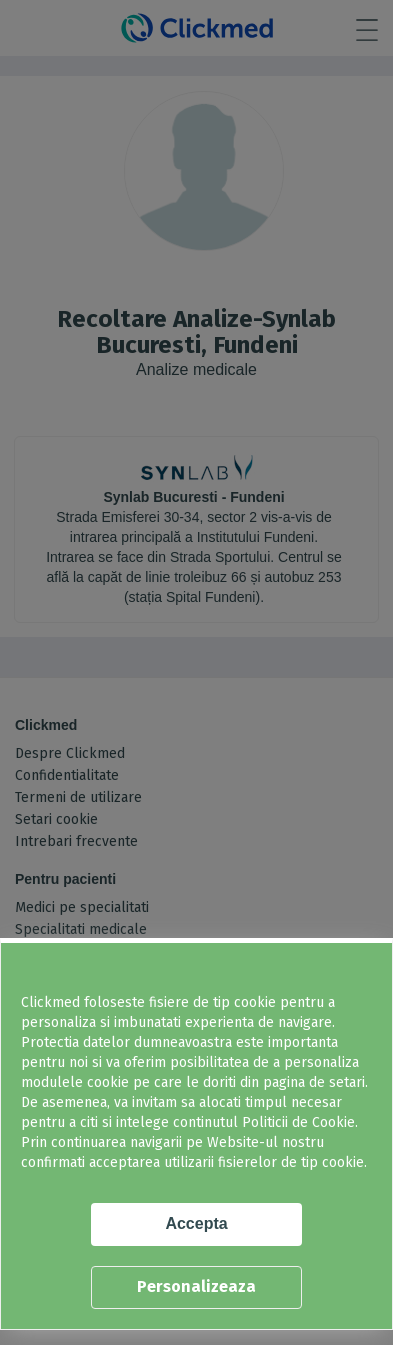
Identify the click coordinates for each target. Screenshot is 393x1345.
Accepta (196, 1223)
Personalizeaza (196, 1286)
